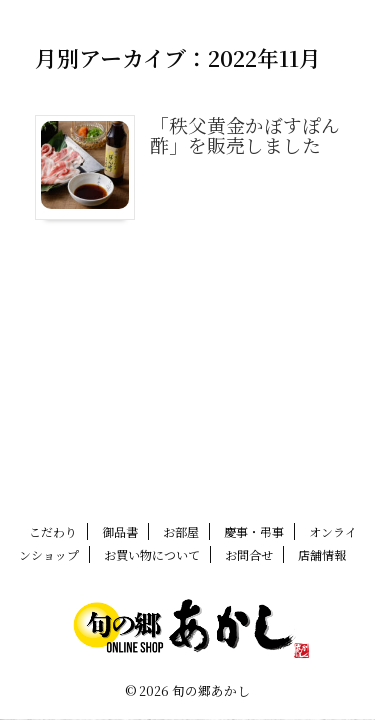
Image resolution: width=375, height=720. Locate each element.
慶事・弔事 (254, 531)
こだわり (53, 531)
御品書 (120, 531)
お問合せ (249, 554)
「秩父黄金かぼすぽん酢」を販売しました (245, 134)
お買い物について (152, 554)
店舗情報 (322, 554)
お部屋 (181, 531)
